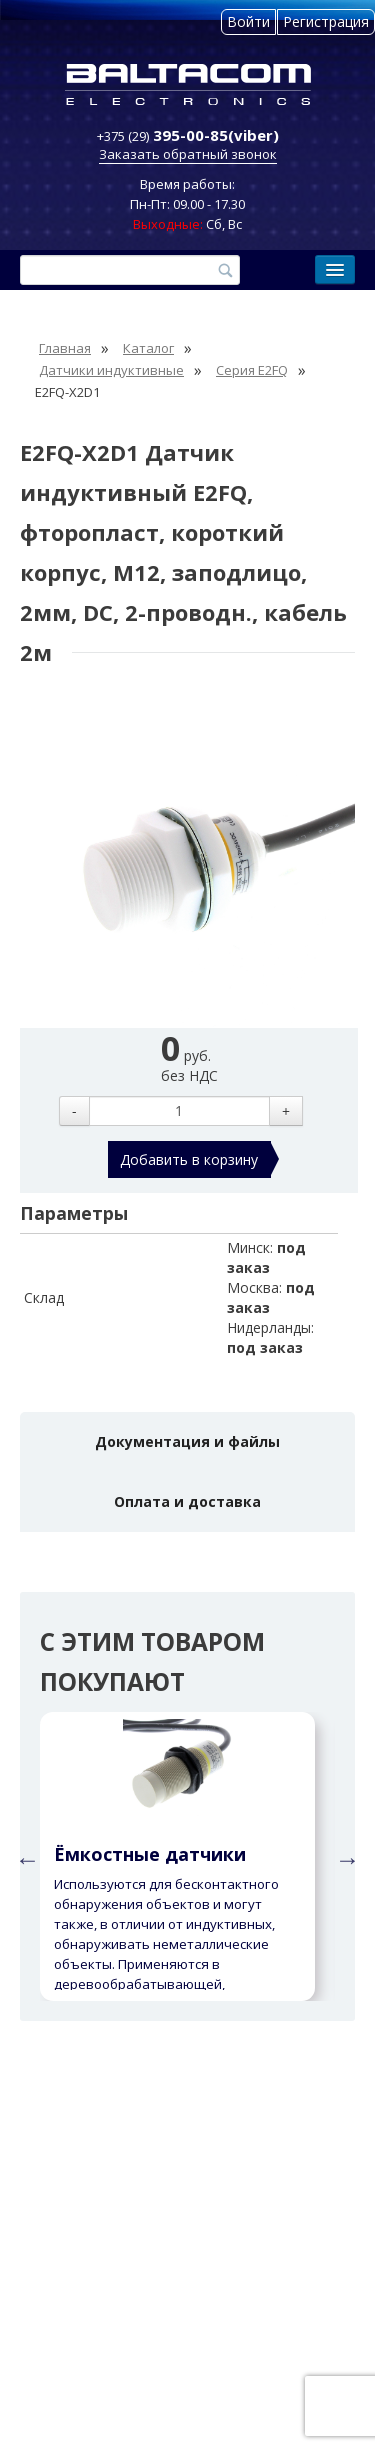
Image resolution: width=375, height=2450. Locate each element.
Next (345, 1857)
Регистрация (326, 21)
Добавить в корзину (189, 1159)
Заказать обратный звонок (188, 154)
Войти (248, 21)
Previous (25, 1857)
